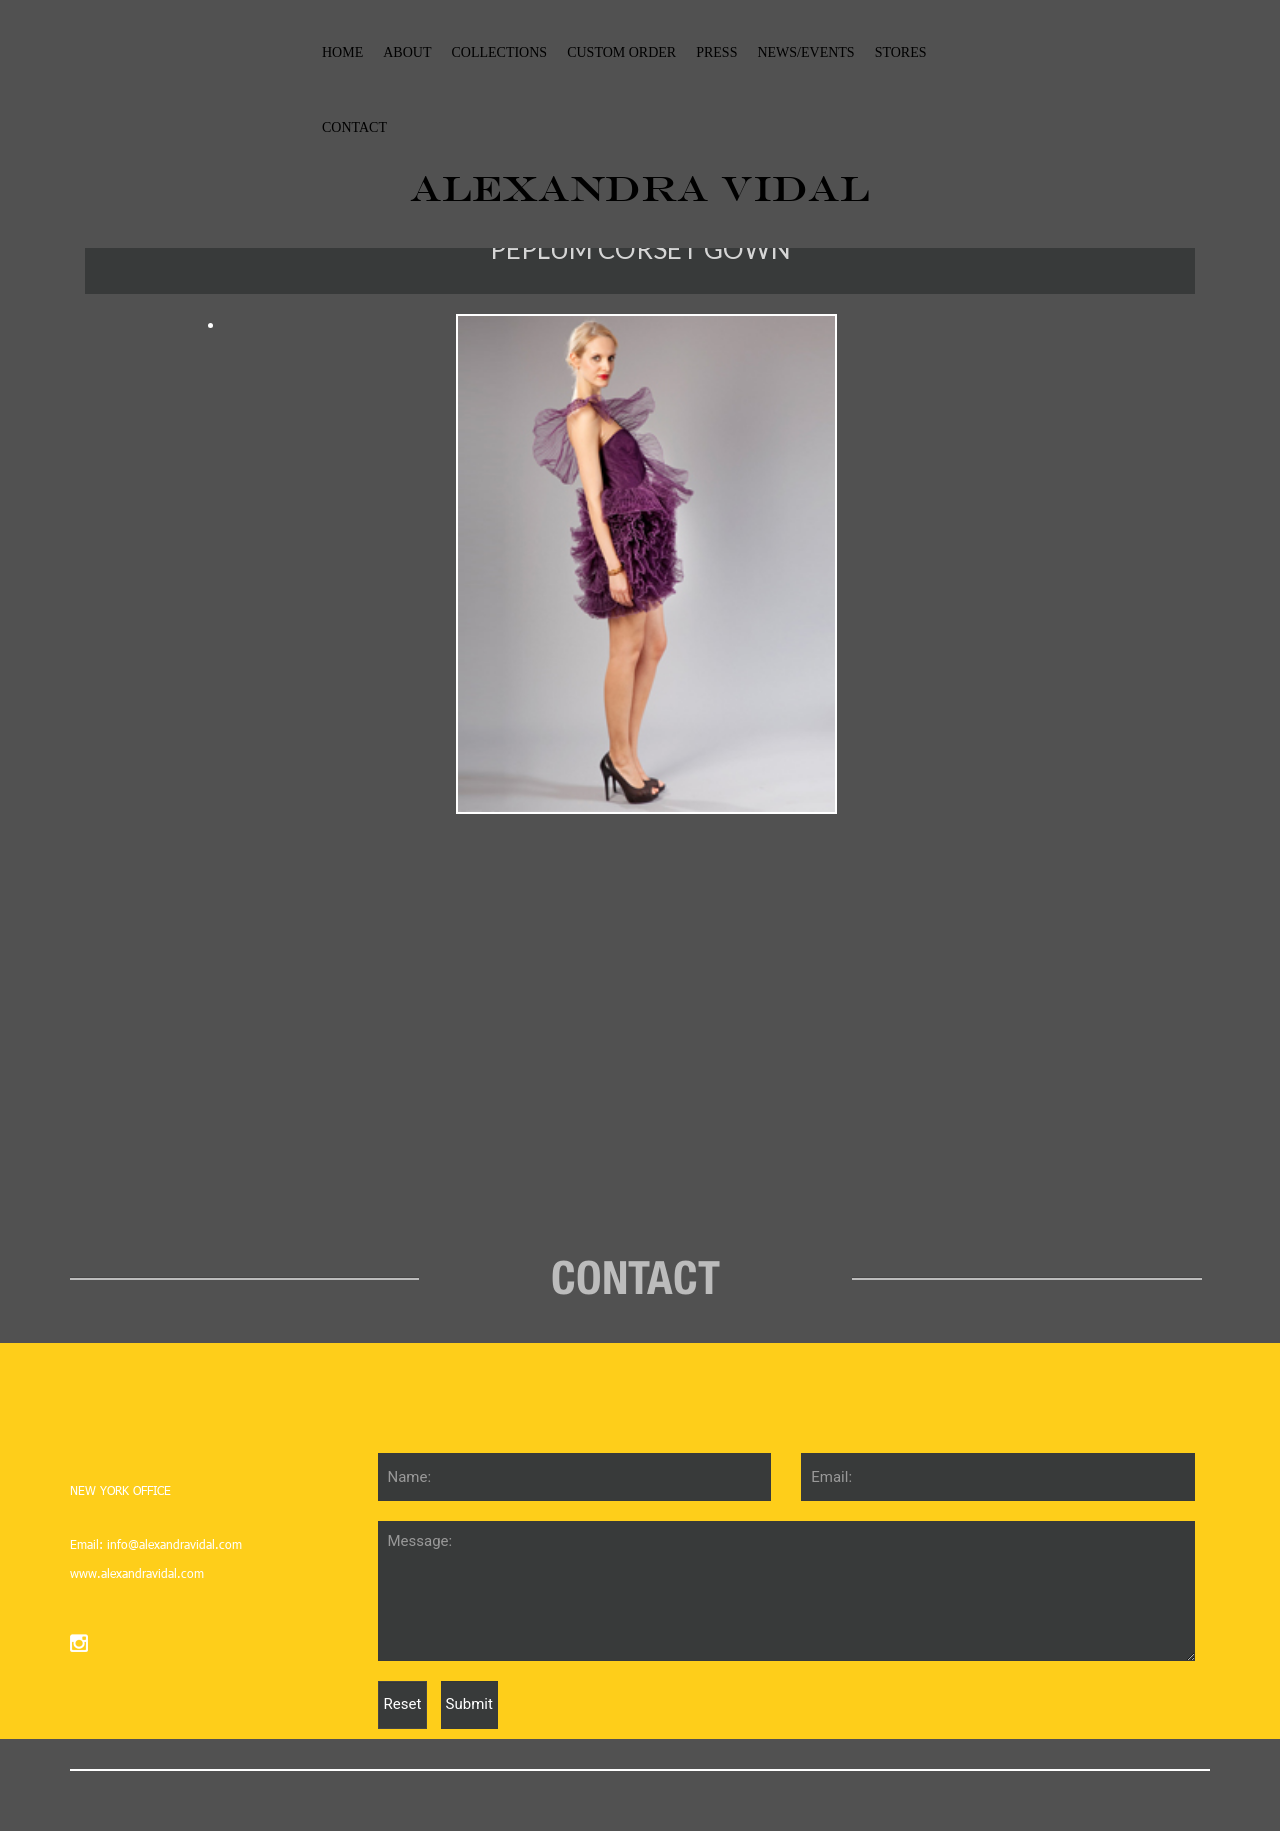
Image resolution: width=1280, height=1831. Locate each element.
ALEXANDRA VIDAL (640, 188)
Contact (354, 127)
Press (716, 52)
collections (499, 52)
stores (901, 52)
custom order (621, 52)
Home (342, 52)
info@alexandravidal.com (172, 1544)
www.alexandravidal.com (137, 1573)
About (407, 52)
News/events (805, 52)
